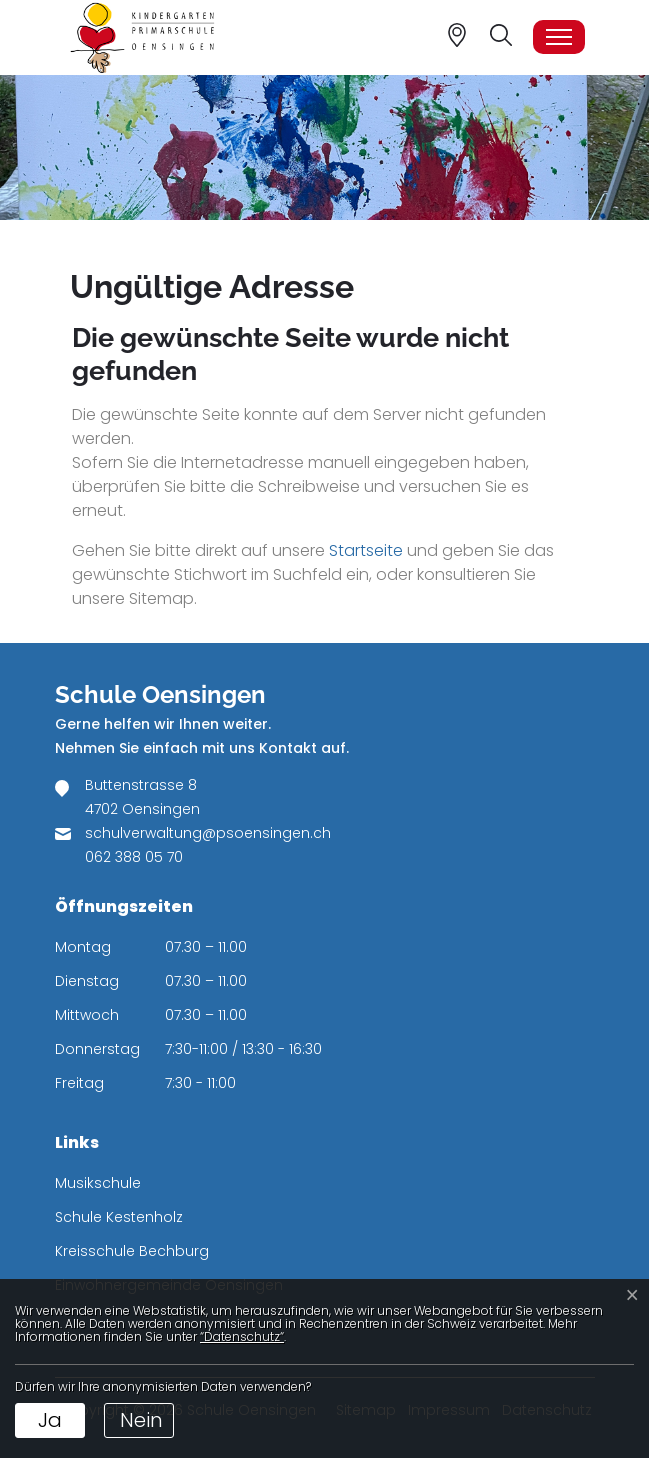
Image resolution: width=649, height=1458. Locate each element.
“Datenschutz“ (242, 1336)
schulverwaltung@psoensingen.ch (208, 833)
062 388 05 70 (134, 857)
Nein (141, 1420)
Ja (50, 1420)
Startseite (366, 550)
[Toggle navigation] (559, 37)
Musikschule (98, 1183)
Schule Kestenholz (119, 1217)
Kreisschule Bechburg (132, 1251)
